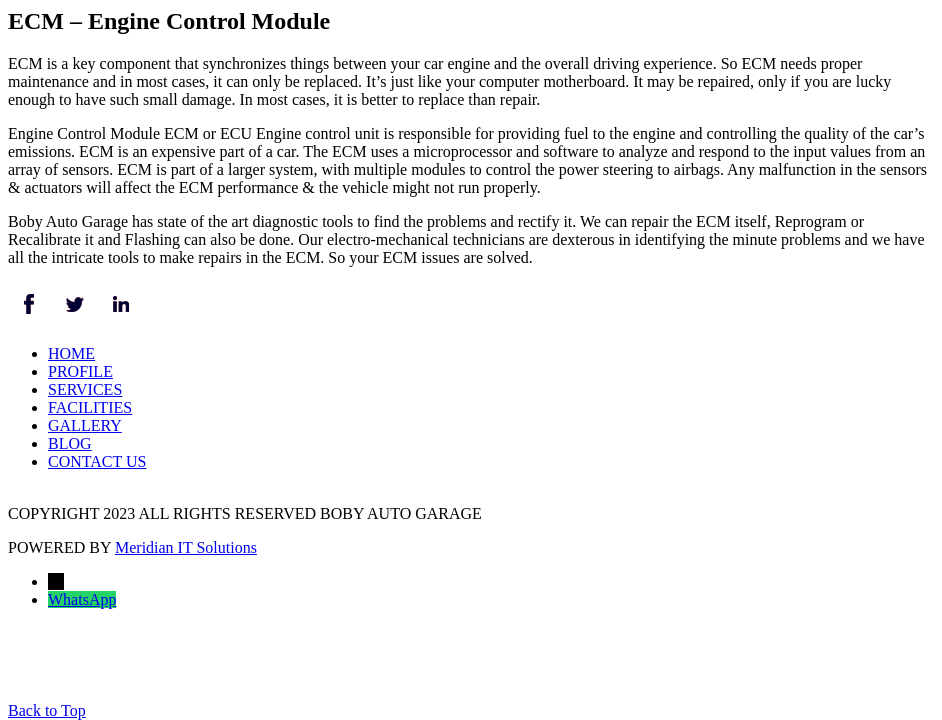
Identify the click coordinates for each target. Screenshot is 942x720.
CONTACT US (97, 461)
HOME (71, 353)
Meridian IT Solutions (186, 547)
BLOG (70, 443)
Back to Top (47, 710)
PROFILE (80, 371)
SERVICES (85, 389)
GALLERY (85, 425)
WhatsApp (82, 599)
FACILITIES (90, 407)
